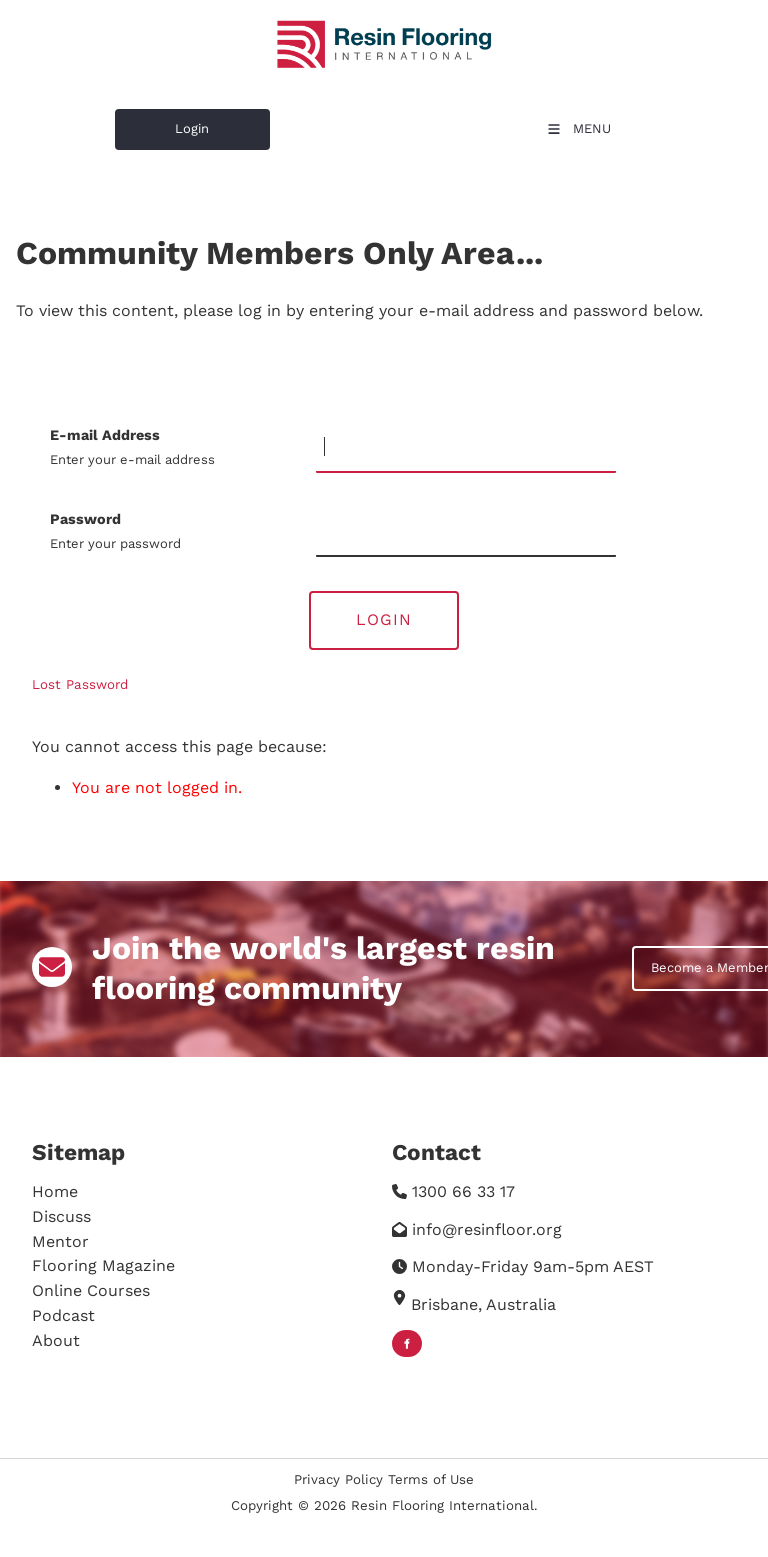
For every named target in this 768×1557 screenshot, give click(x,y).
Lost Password (80, 684)
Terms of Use (431, 1479)
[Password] (466, 532)
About (56, 1340)
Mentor (60, 1241)
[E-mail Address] (466, 448)
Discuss (61, 1216)
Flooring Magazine (103, 1265)
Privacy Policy (338, 1479)
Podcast (63, 1315)
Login (132, 120)
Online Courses (91, 1290)
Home (55, 1191)
